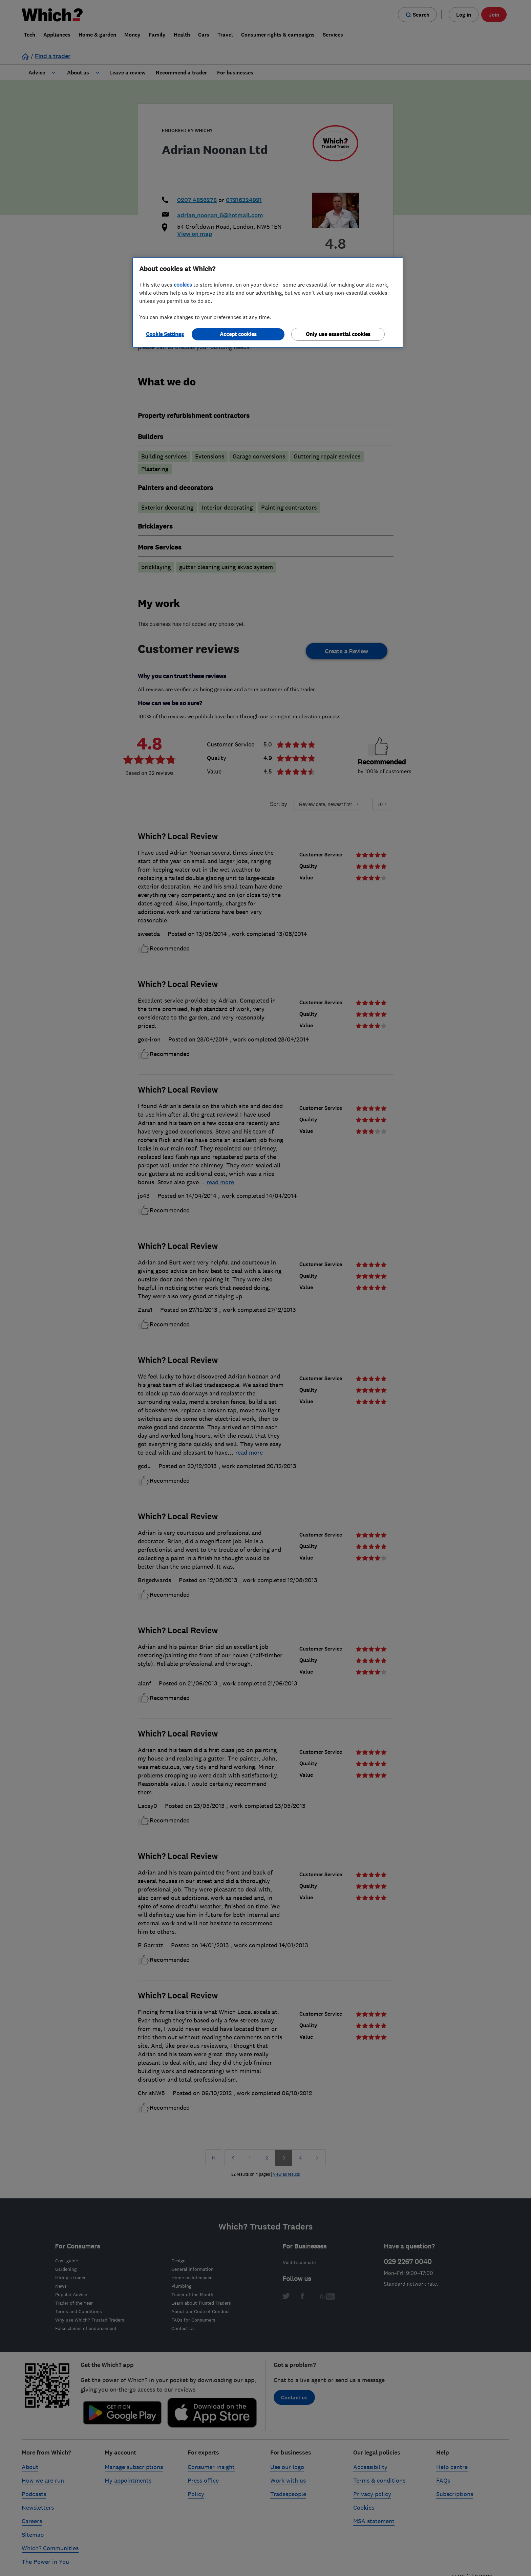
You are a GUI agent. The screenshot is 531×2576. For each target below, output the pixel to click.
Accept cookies (238, 334)
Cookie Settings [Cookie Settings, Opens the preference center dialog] (165, 334)
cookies (183, 284)
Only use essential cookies (338, 334)
